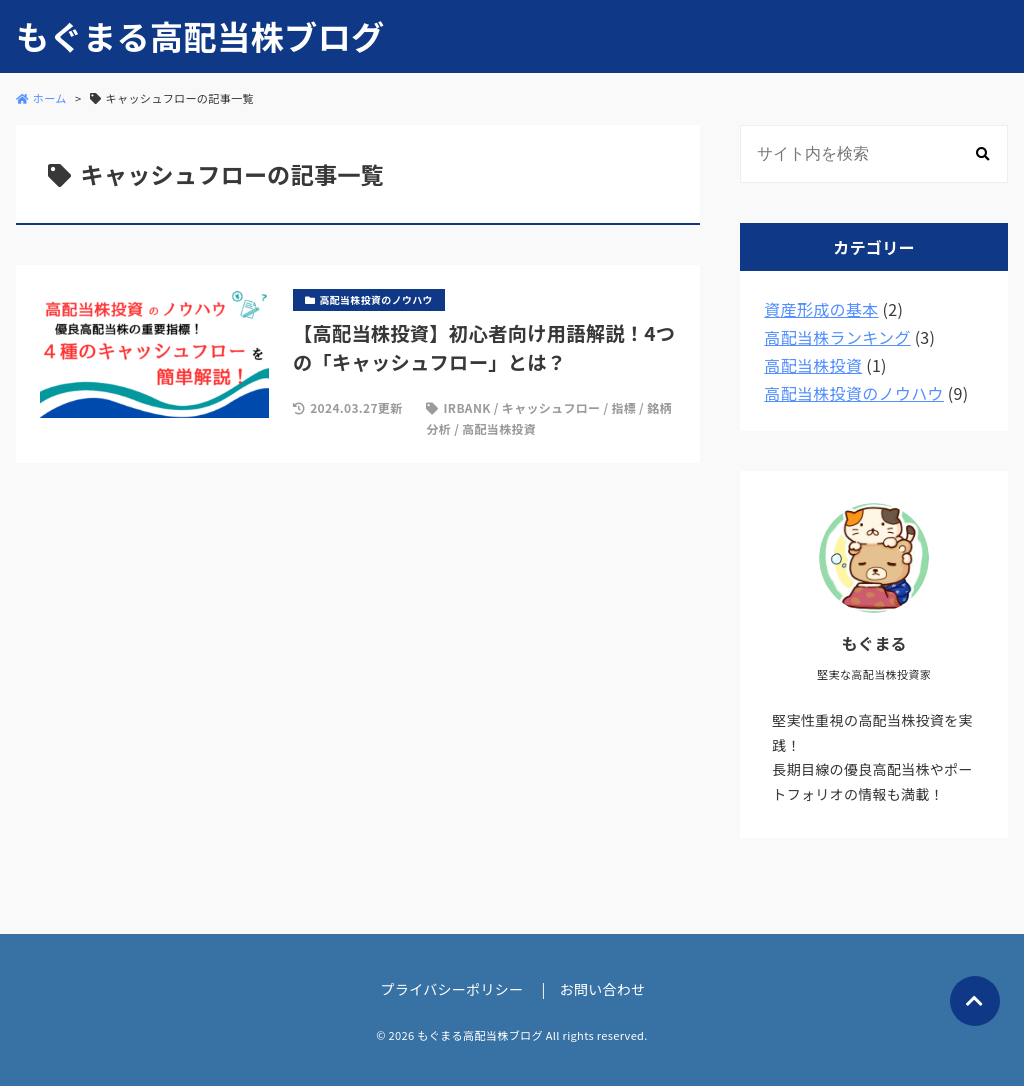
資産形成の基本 (821, 309)
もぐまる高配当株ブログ (200, 36)
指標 (623, 407)
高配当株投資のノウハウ (854, 393)
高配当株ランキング (837, 337)
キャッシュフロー (551, 407)
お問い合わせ (603, 989)
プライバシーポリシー (452, 989)
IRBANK (467, 407)
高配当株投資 (499, 428)
